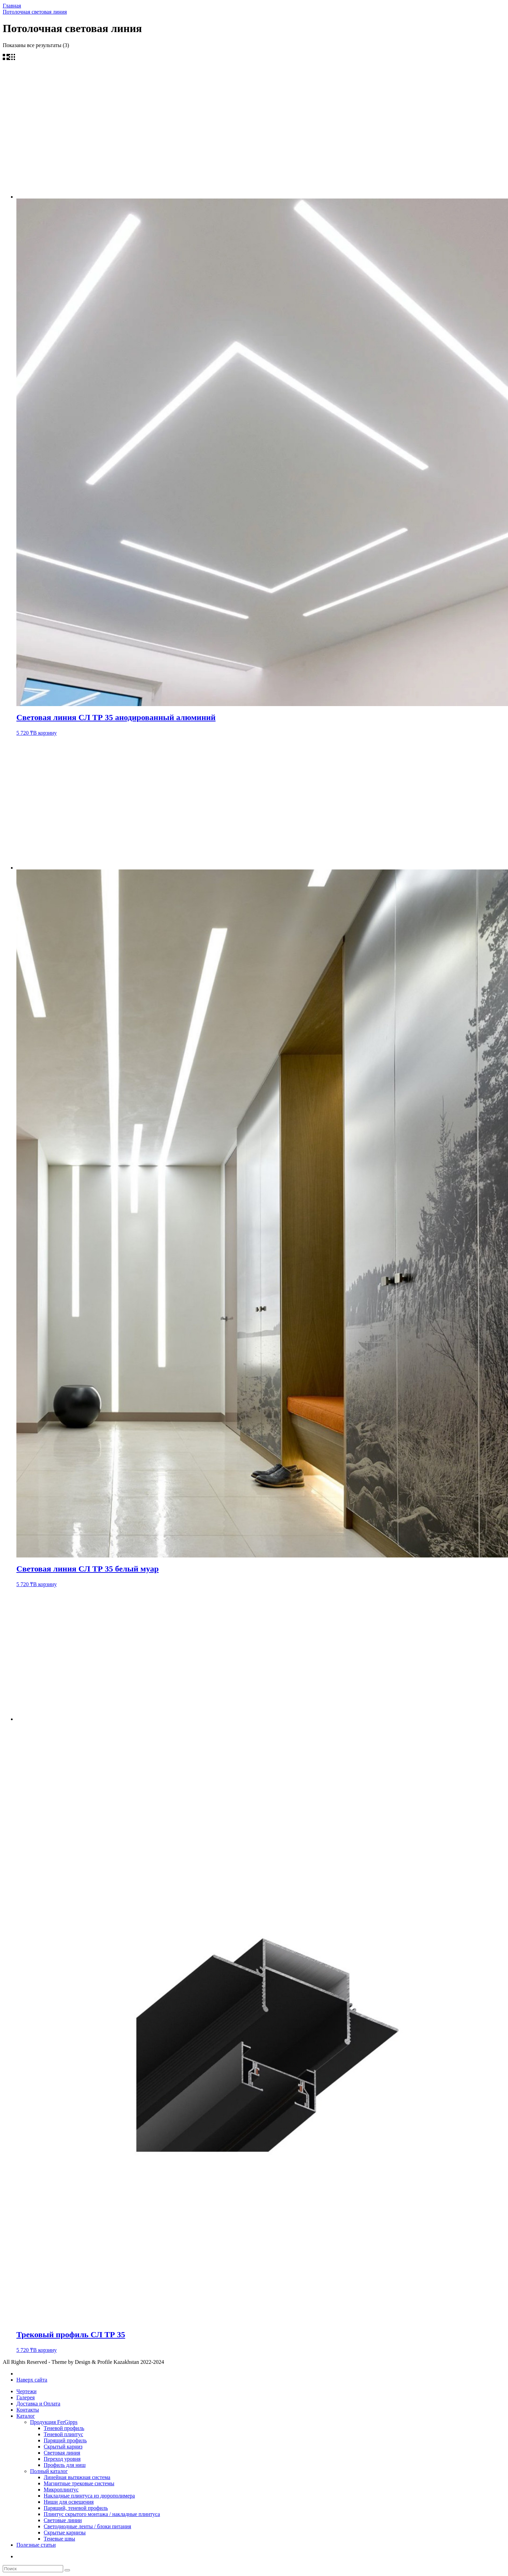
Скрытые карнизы (65, 2532)
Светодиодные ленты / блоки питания (87, 2526)
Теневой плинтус (63, 2434)
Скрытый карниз (63, 2446)
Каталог (25, 2416)
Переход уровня (62, 2459)
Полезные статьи (36, 2545)
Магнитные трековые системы (79, 2483)
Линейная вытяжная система (77, 2477)
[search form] (33, 2568)
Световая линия (62, 2453)
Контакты (27, 2410)
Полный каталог (49, 2471)
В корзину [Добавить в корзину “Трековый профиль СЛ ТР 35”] (45, 2350)
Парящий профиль (65, 2440)
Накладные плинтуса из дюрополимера (89, 2496)
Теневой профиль (64, 2428)
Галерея (25, 2397)
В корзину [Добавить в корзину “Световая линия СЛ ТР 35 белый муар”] (45, 1584)
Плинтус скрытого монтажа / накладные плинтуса (102, 2514)
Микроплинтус (61, 2489)
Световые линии (63, 2520)
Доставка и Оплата (38, 2403)
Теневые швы (59, 2539)
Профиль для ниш (65, 2465)
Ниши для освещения (69, 2502)
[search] (67, 2570)
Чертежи (26, 2391)
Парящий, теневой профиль (76, 2508)
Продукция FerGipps (53, 2422)
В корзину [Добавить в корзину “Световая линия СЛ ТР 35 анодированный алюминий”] (45, 733)
